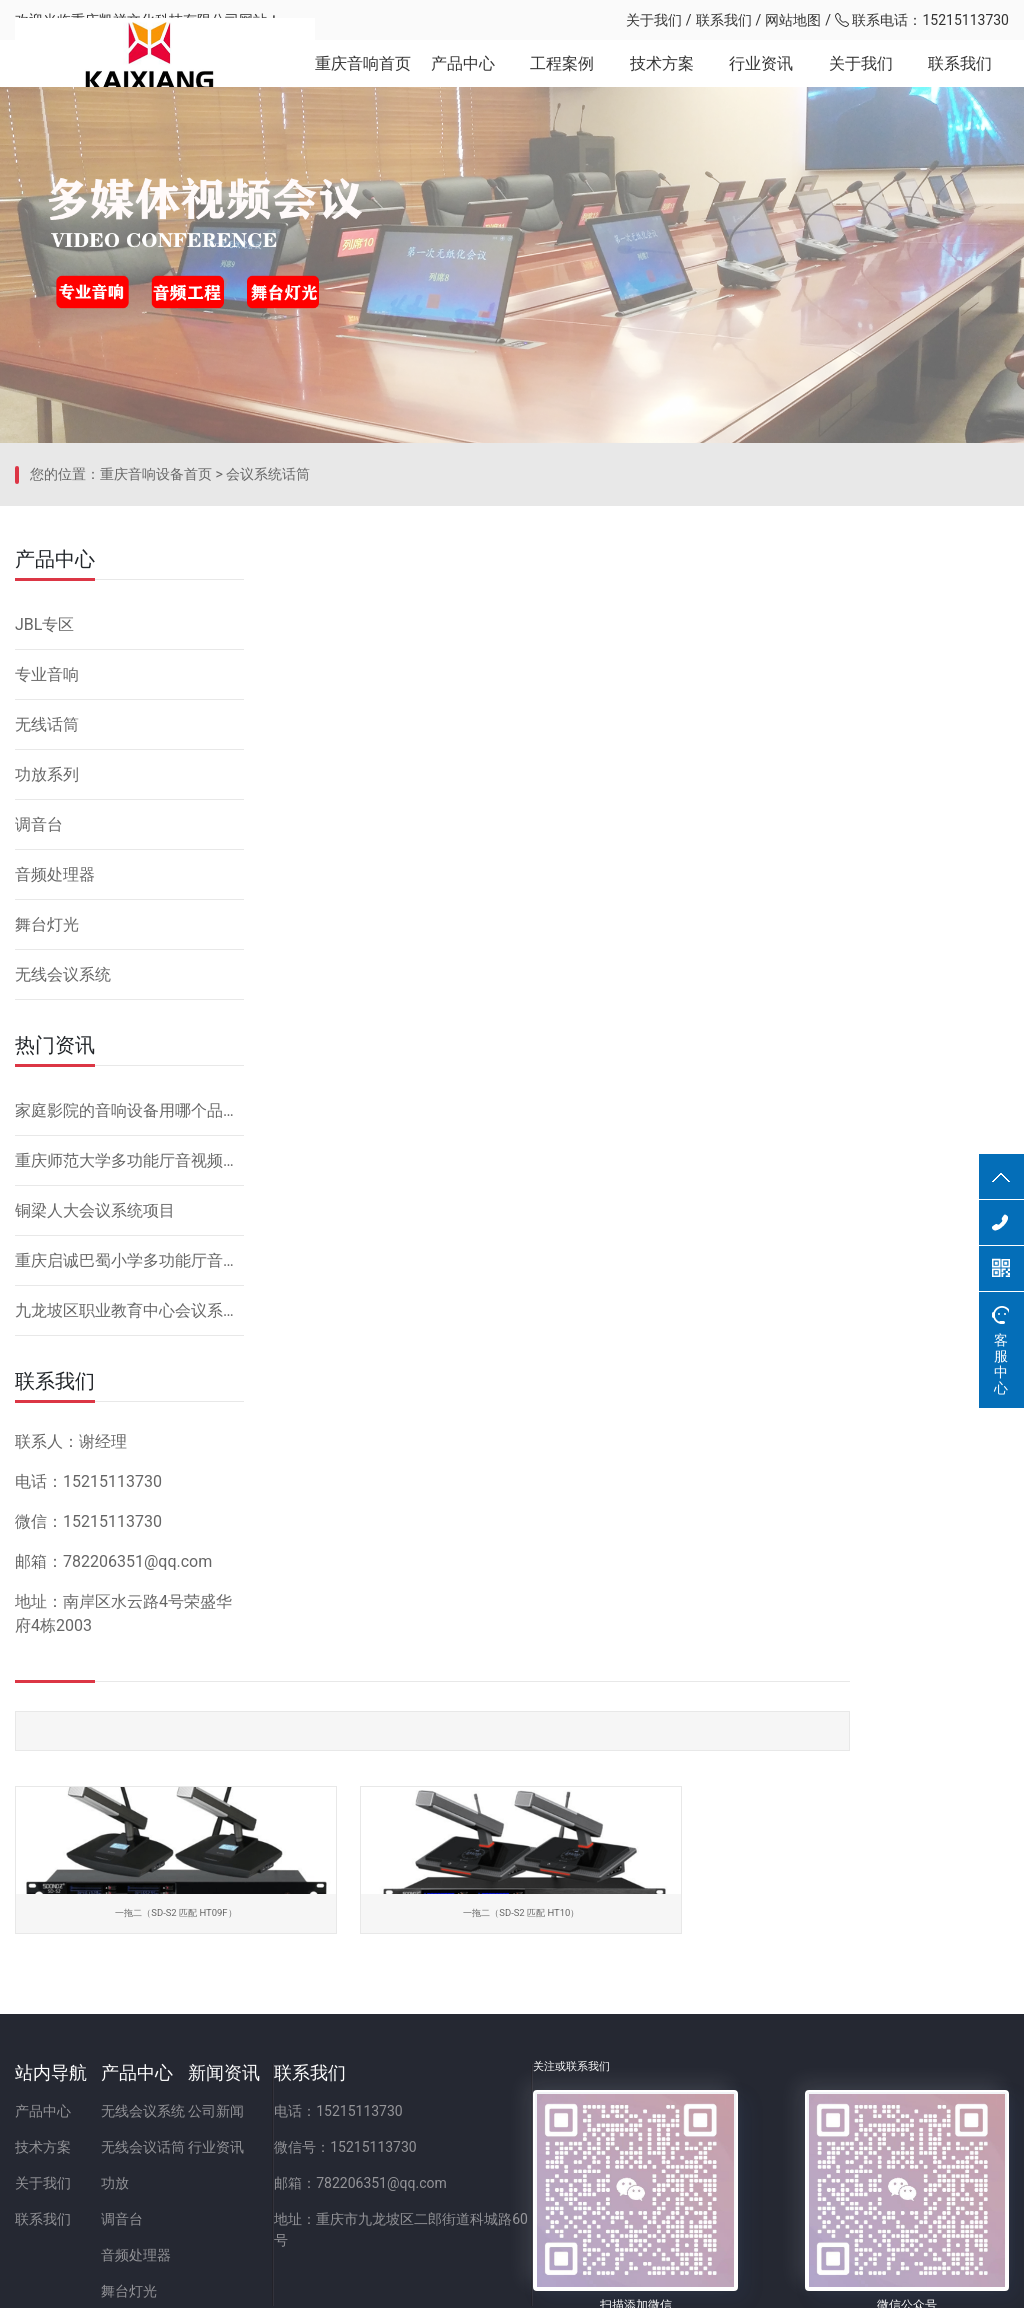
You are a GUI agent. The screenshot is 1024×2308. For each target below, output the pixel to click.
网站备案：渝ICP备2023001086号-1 (748, 2282)
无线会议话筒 (196, 2061)
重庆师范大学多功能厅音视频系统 (129, 1417)
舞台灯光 (47, 1181)
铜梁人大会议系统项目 (95, 1467)
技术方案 (661, 79)
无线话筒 (47, 981)
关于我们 (654, 20)
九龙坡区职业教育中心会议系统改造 (129, 1567)
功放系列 (47, 1031)
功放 (168, 2097)
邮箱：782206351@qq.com (518, 2097)
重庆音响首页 (362, 79)
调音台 (39, 1081)
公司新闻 (321, 2025)
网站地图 (793, 20)
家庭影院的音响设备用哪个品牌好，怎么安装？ (129, 1367)
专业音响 (47, 931)
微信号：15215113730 (503, 2061)
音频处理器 (55, 1131)
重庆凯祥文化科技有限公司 (155, 20)
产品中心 (462, 79)
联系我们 (724, 20)
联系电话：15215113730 (922, 20)
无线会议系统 (63, 1231)
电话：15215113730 (496, 2025)
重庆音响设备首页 (156, 745)
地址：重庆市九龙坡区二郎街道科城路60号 (566, 2133)
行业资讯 (761, 79)
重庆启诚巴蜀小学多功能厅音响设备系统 (129, 1517)
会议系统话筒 (268, 745)
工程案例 (561, 79)
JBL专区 (44, 881)
